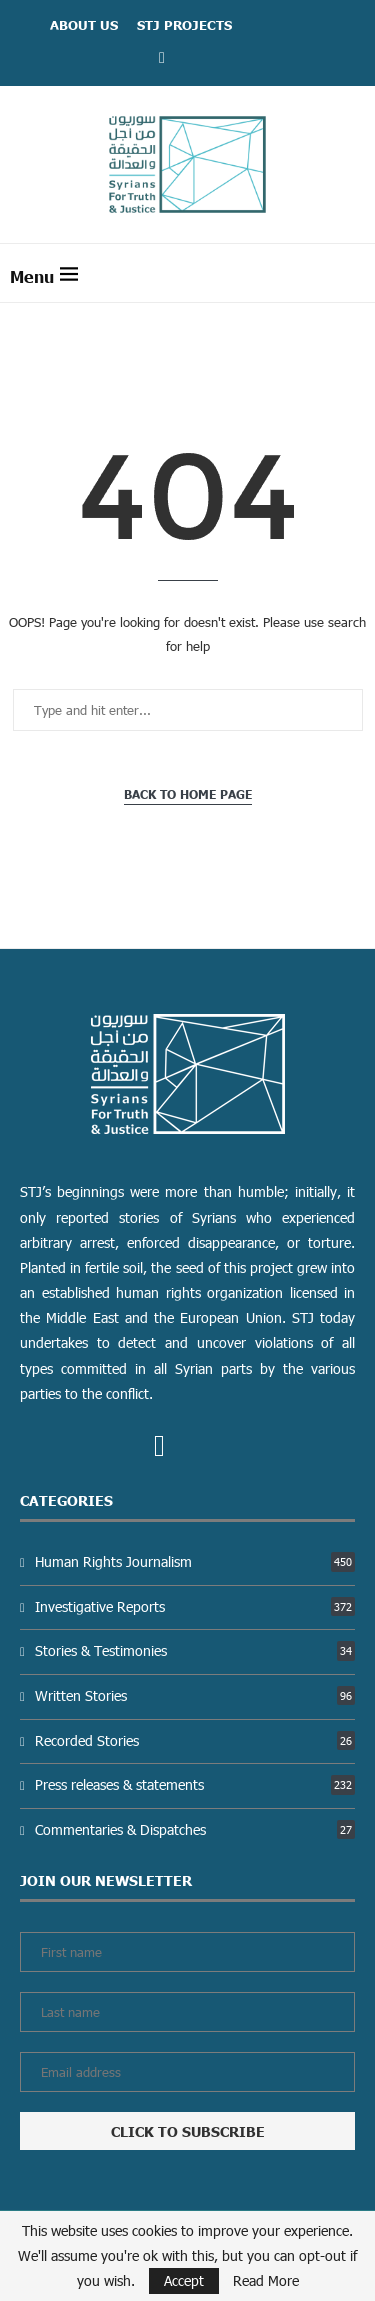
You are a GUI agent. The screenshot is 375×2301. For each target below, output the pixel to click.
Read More (266, 2281)
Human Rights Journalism (195, 1561)
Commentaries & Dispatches (195, 1829)
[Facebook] (162, 56)
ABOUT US (84, 25)
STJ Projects (184, 25)
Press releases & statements (195, 1784)
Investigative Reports (195, 1606)
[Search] (355, 273)
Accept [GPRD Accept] (184, 2280)
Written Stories (195, 1695)
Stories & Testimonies (195, 1650)
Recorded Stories (195, 1740)
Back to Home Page (188, 794)
